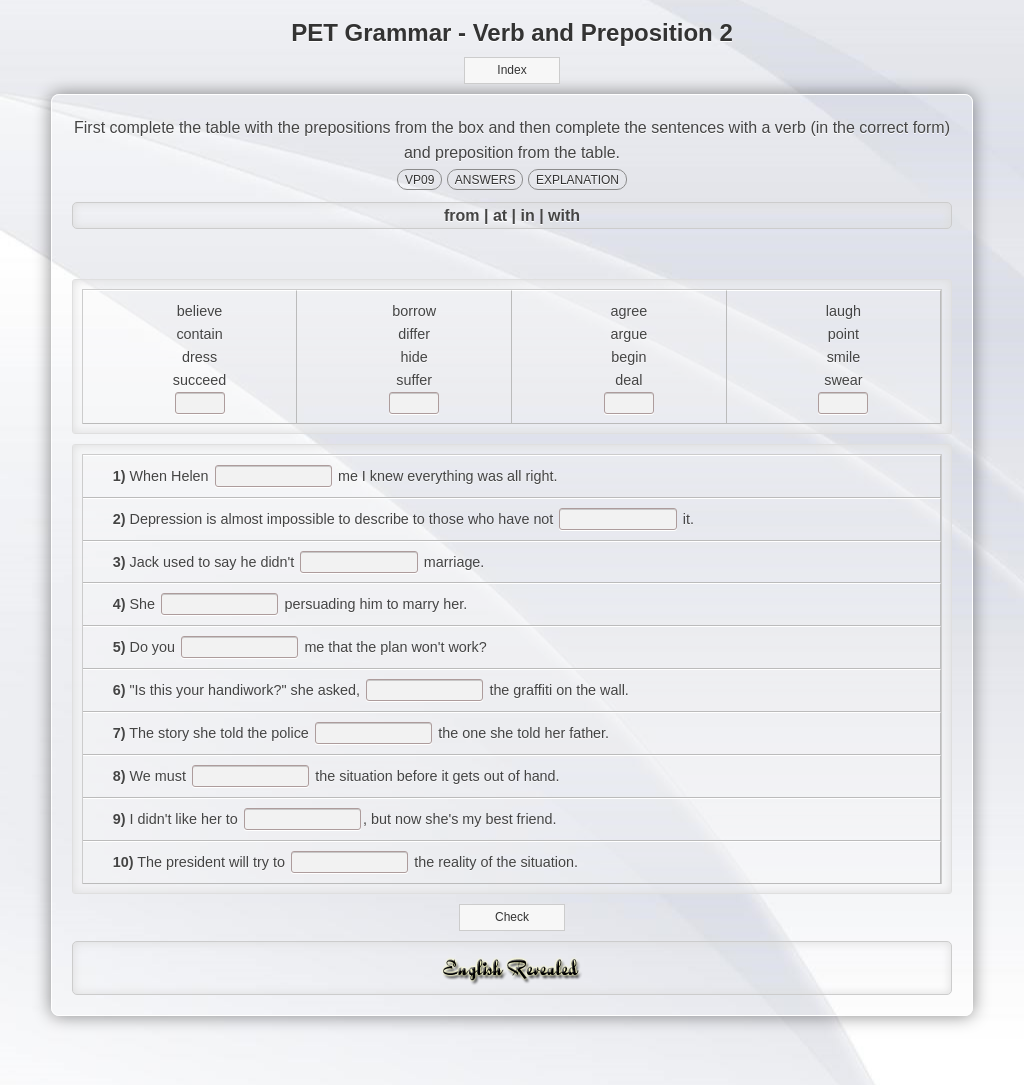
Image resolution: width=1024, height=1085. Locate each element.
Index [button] (511, 70)
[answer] (201, 417)
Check (512, 966)
